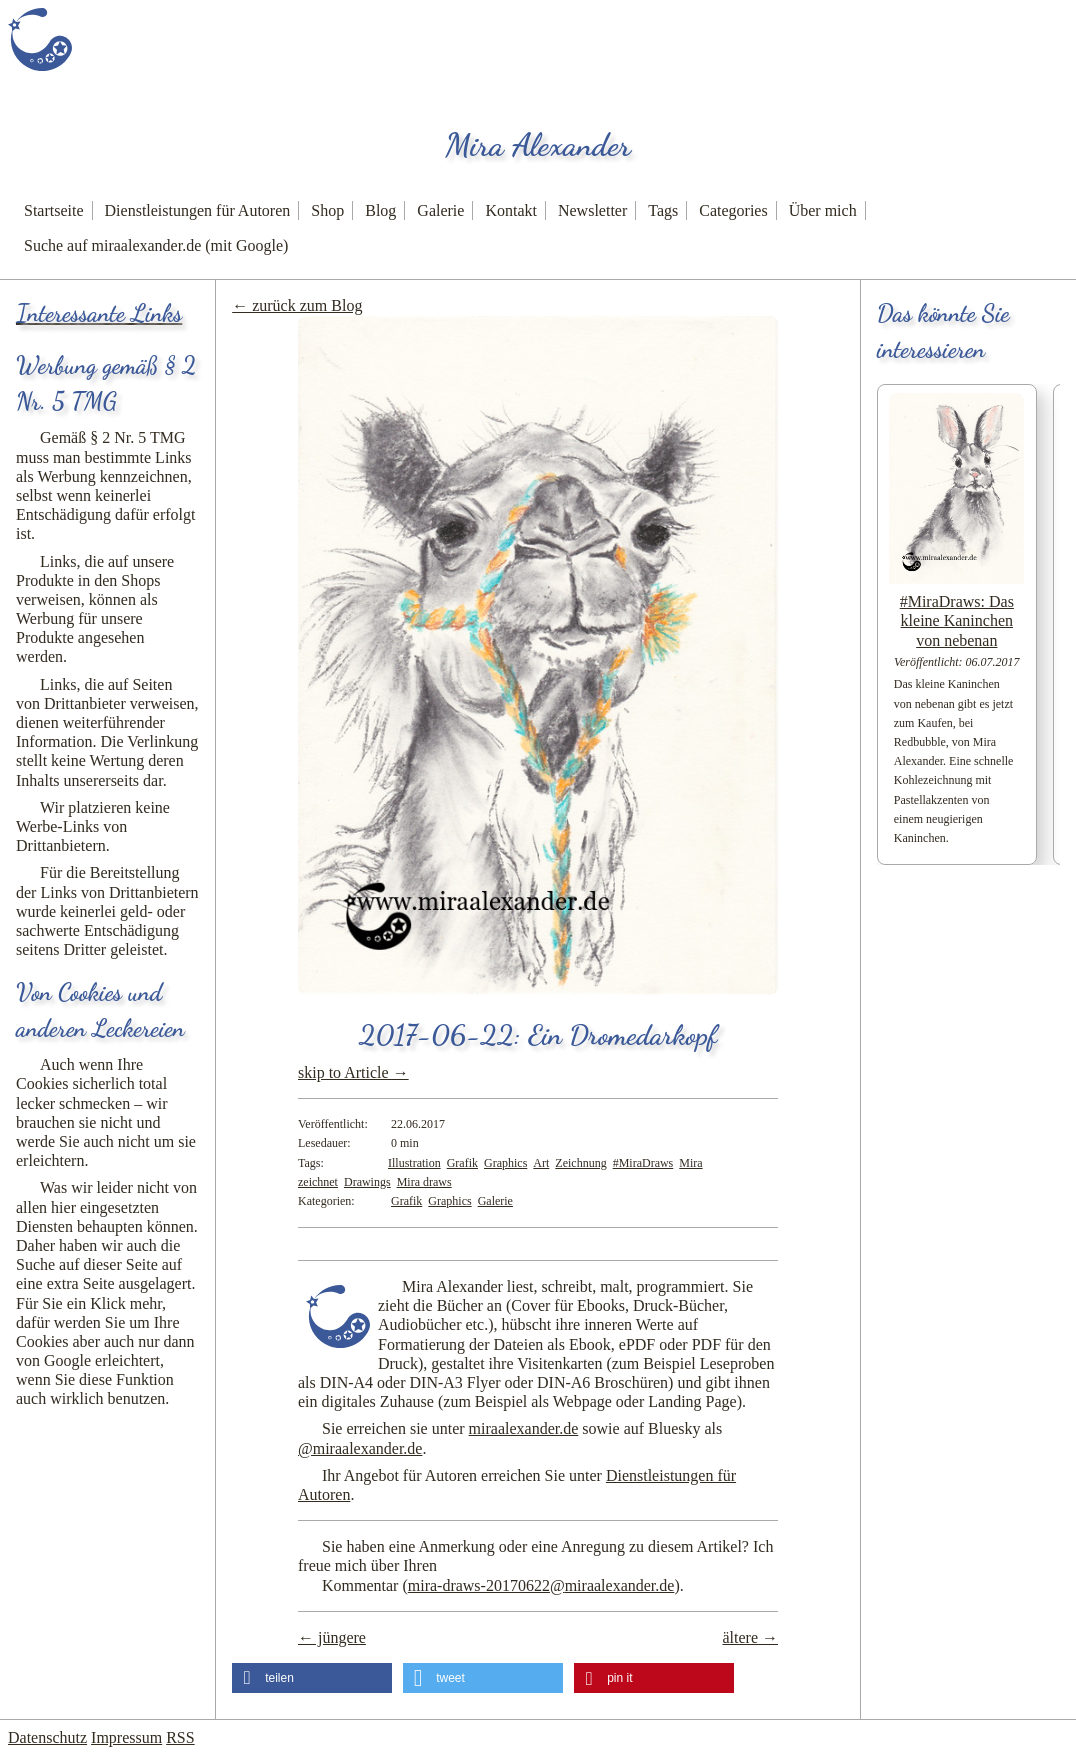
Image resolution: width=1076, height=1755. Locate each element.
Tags (663, 210)
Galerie (440, 210)
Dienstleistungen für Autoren (198, 210)
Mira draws (424, 1182)
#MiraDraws (643, 1163)
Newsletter (592, 210)
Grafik (462, 1163)
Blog (380, 210)
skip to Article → (353, 1072)
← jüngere (332, 1637)
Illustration (414, 1163)
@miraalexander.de (360, 1448)
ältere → (750, 1637)
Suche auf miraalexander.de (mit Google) (156, 245)
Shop (327, 210)
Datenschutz (47, 1737)
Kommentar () (501, 1585)
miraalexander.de (524, 1428)
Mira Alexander (538, 145)
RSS (180, 1737)
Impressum (126, 1737)
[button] (312, 1678)
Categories (733, 210)
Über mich (823, 210)
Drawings (367, 1182)
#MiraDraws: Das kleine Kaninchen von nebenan (957, 620)
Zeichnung (580, 1163)
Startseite (54, 210)
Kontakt (511, 210)
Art (541, 1163)
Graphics (505, 1163)
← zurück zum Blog (297, 305)
